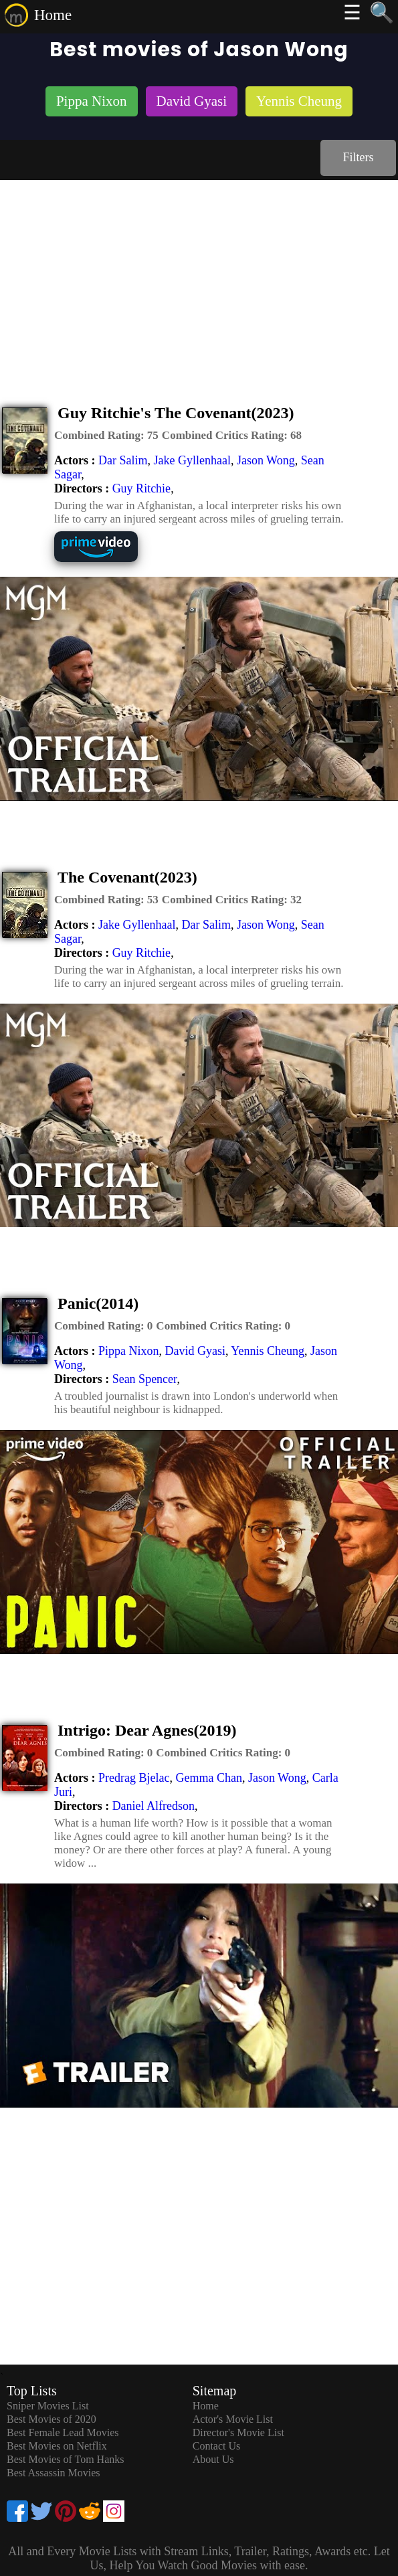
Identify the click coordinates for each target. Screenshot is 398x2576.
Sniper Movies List (48, 2405)
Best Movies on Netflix (57, 2446)
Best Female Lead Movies (63, 2432)
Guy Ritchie (141, 488)
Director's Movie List (238, 2432)
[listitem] (91, 102)
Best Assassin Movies (53, 2472)
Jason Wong (266, 460)
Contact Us (217, 2446)
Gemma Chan (208, 1777)
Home (53, 15)
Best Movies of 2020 (51, 2419)
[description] (106, 435)
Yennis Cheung (267, 1351)
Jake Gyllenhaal (191, 460)
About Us (213, 2459)
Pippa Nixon (128, 1351)
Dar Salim (123, 460)
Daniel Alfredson (153, 1806)
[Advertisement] (199, 280)
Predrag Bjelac (133, 1777)
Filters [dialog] (357, 157)
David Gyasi (195, 1351)
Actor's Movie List (233, 2419)
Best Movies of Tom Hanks (65, 2459)
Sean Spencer (144, 1379)
